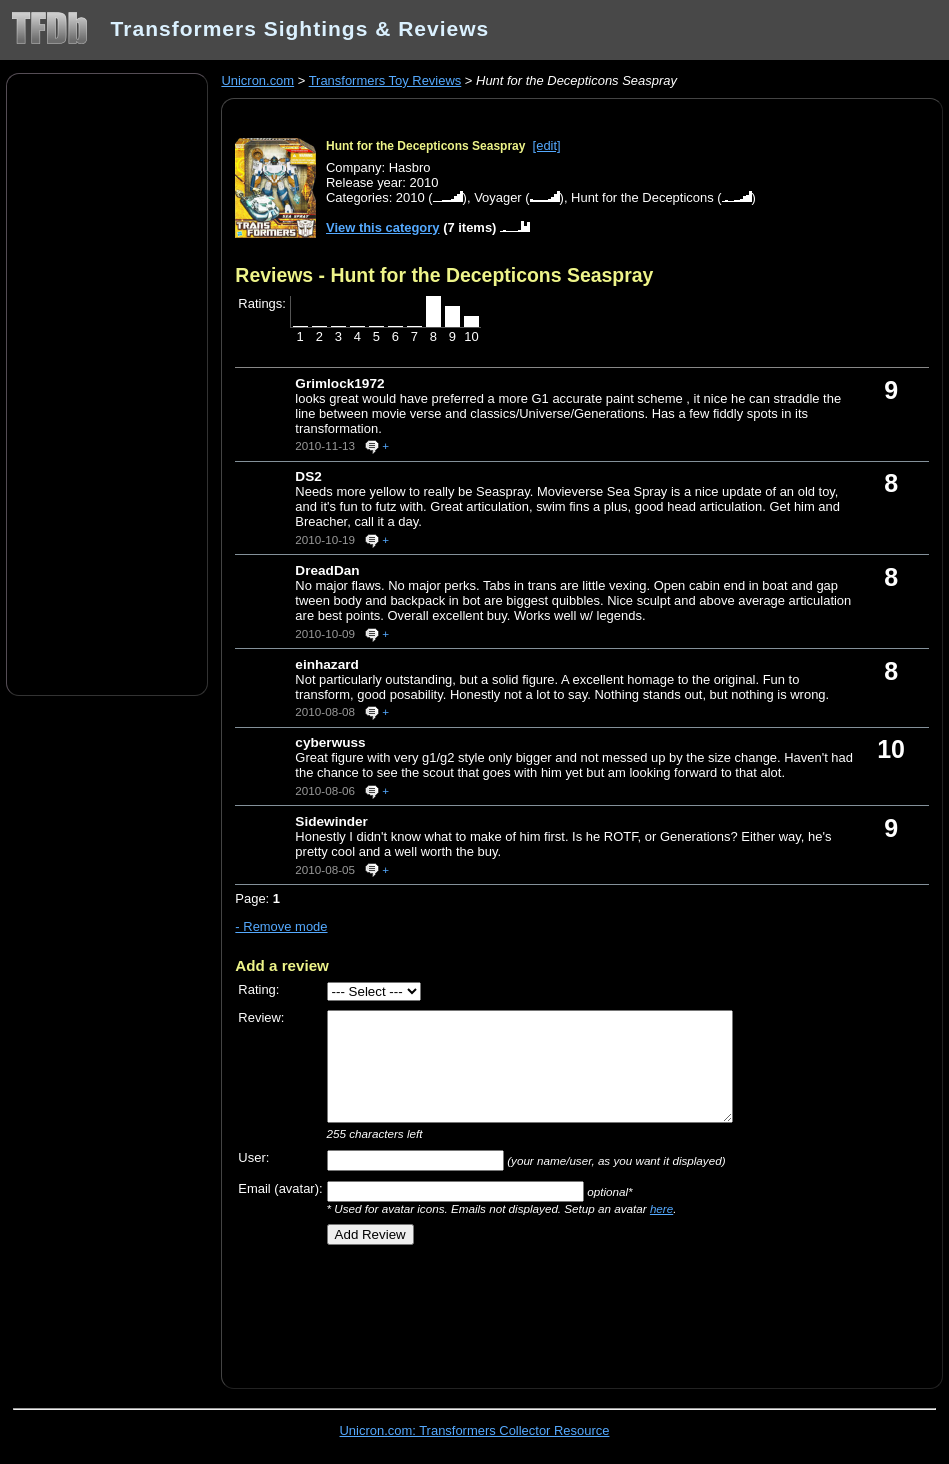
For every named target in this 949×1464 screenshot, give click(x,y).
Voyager (498, 197)
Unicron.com (257, 80)
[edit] (547, 145)
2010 (410, 197)
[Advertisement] (107, 383)
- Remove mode (281, 926)
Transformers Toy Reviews (385, 80)
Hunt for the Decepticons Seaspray (425, 146)
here (661, 1208)
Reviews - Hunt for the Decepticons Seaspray (444, 275)
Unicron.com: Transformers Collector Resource (475, 1430)
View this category (383, 227)
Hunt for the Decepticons (642, 197)
